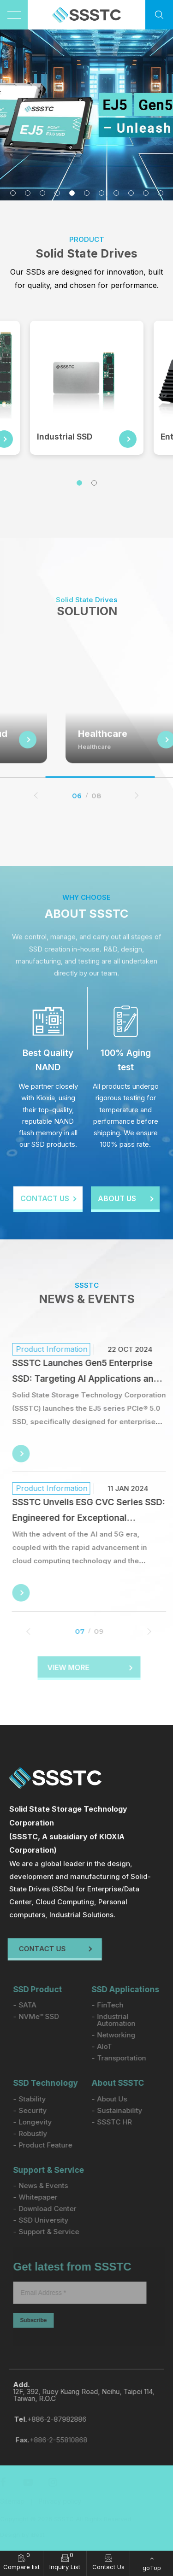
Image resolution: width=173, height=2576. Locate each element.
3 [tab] (42, 193)
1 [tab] (13, 193)
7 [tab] (101, 193)
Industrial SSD (64, 437)
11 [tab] (160, 193)
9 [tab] (131, 193)
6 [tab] (86, 193)
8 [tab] (116, 193)
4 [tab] (57, 193)
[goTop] (151, 2563)
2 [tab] (27, 193)
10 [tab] (146, 193)
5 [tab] (72, 193)
